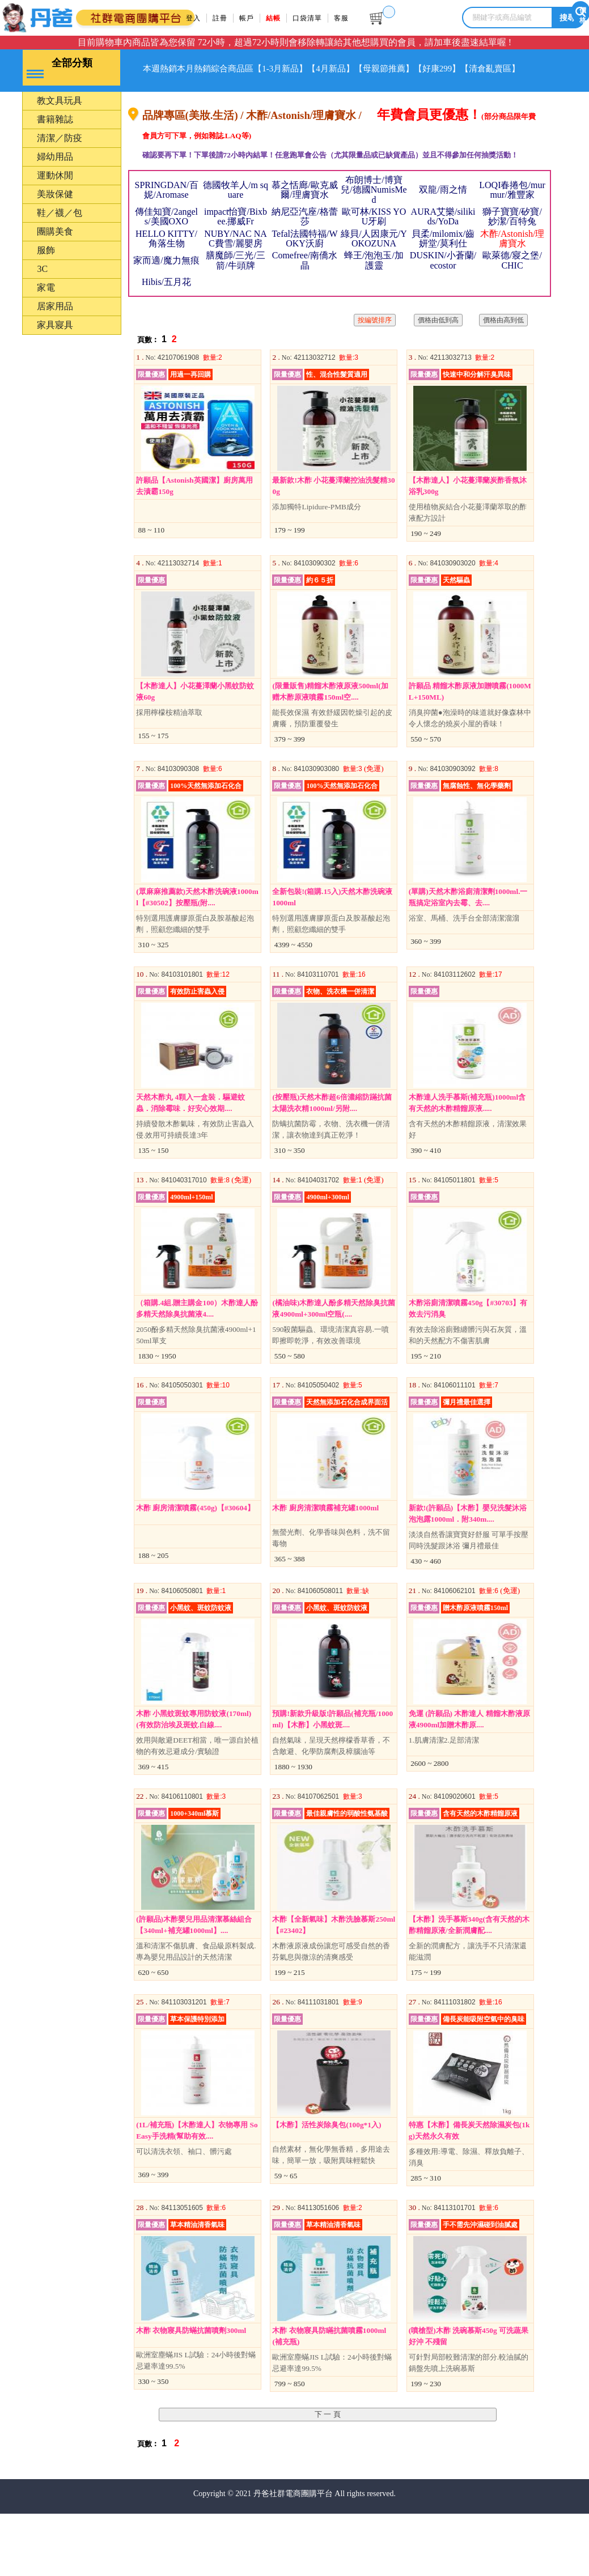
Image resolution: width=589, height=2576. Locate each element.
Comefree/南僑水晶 (305, 279)
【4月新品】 (388, 68)
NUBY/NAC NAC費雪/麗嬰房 (235, 257)
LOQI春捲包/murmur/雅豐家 (512, 209)
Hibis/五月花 (166, 301)
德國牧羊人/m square (235, 209)
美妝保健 (55, 213)
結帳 (277, 18)
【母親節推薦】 (454, 68)
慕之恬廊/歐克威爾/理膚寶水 (304, 209)
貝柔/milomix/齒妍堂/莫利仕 (443, 257)
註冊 (222, 18)
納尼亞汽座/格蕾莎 (304, 235)
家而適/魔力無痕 (166, 279)
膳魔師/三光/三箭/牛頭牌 (235, 279)
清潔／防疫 (59, 157)
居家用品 (55, 325)
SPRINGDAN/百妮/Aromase (166, 209)
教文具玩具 (59, 120)
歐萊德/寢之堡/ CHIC (512, 279)
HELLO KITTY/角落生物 (166, 257)
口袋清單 (313, 18)
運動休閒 (55, 194)
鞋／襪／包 (59, 232)
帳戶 (249, 18)
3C (42, 288)
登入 (194, 18)
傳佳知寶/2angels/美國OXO (166, 235)
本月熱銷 (213, 68)
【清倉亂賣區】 (179, 103)
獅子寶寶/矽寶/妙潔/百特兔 (512, 235)
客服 (349, 18)
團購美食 (55, 251)
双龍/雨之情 (443, 209)
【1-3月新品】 (325, 68)
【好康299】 (519, 68)
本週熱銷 (167, 68)
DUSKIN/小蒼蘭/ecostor (443, 279)
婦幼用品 (55, 176)
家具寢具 (55, 344)
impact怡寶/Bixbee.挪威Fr (235, 235)
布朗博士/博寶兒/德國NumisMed (373, 209)
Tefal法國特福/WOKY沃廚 (304, 257)
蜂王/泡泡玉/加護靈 (374, 279)
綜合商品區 (264, 68)
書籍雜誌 (55, 138)
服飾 (46, 269)
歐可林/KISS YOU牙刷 (374, 235)
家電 (46, 307)
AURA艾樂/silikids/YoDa (443, 235)
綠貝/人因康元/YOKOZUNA (373, 257)
